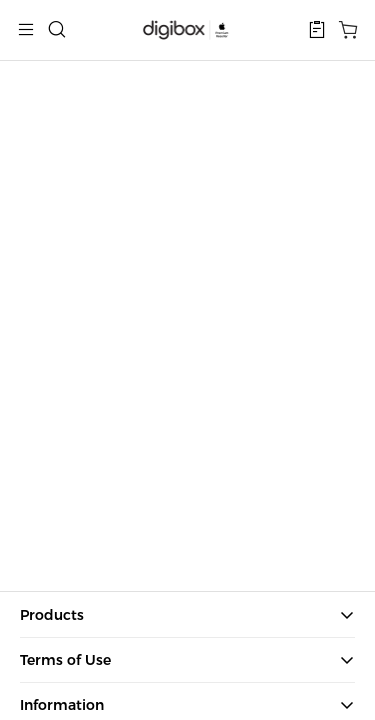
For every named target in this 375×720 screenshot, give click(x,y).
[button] (317, 30)
